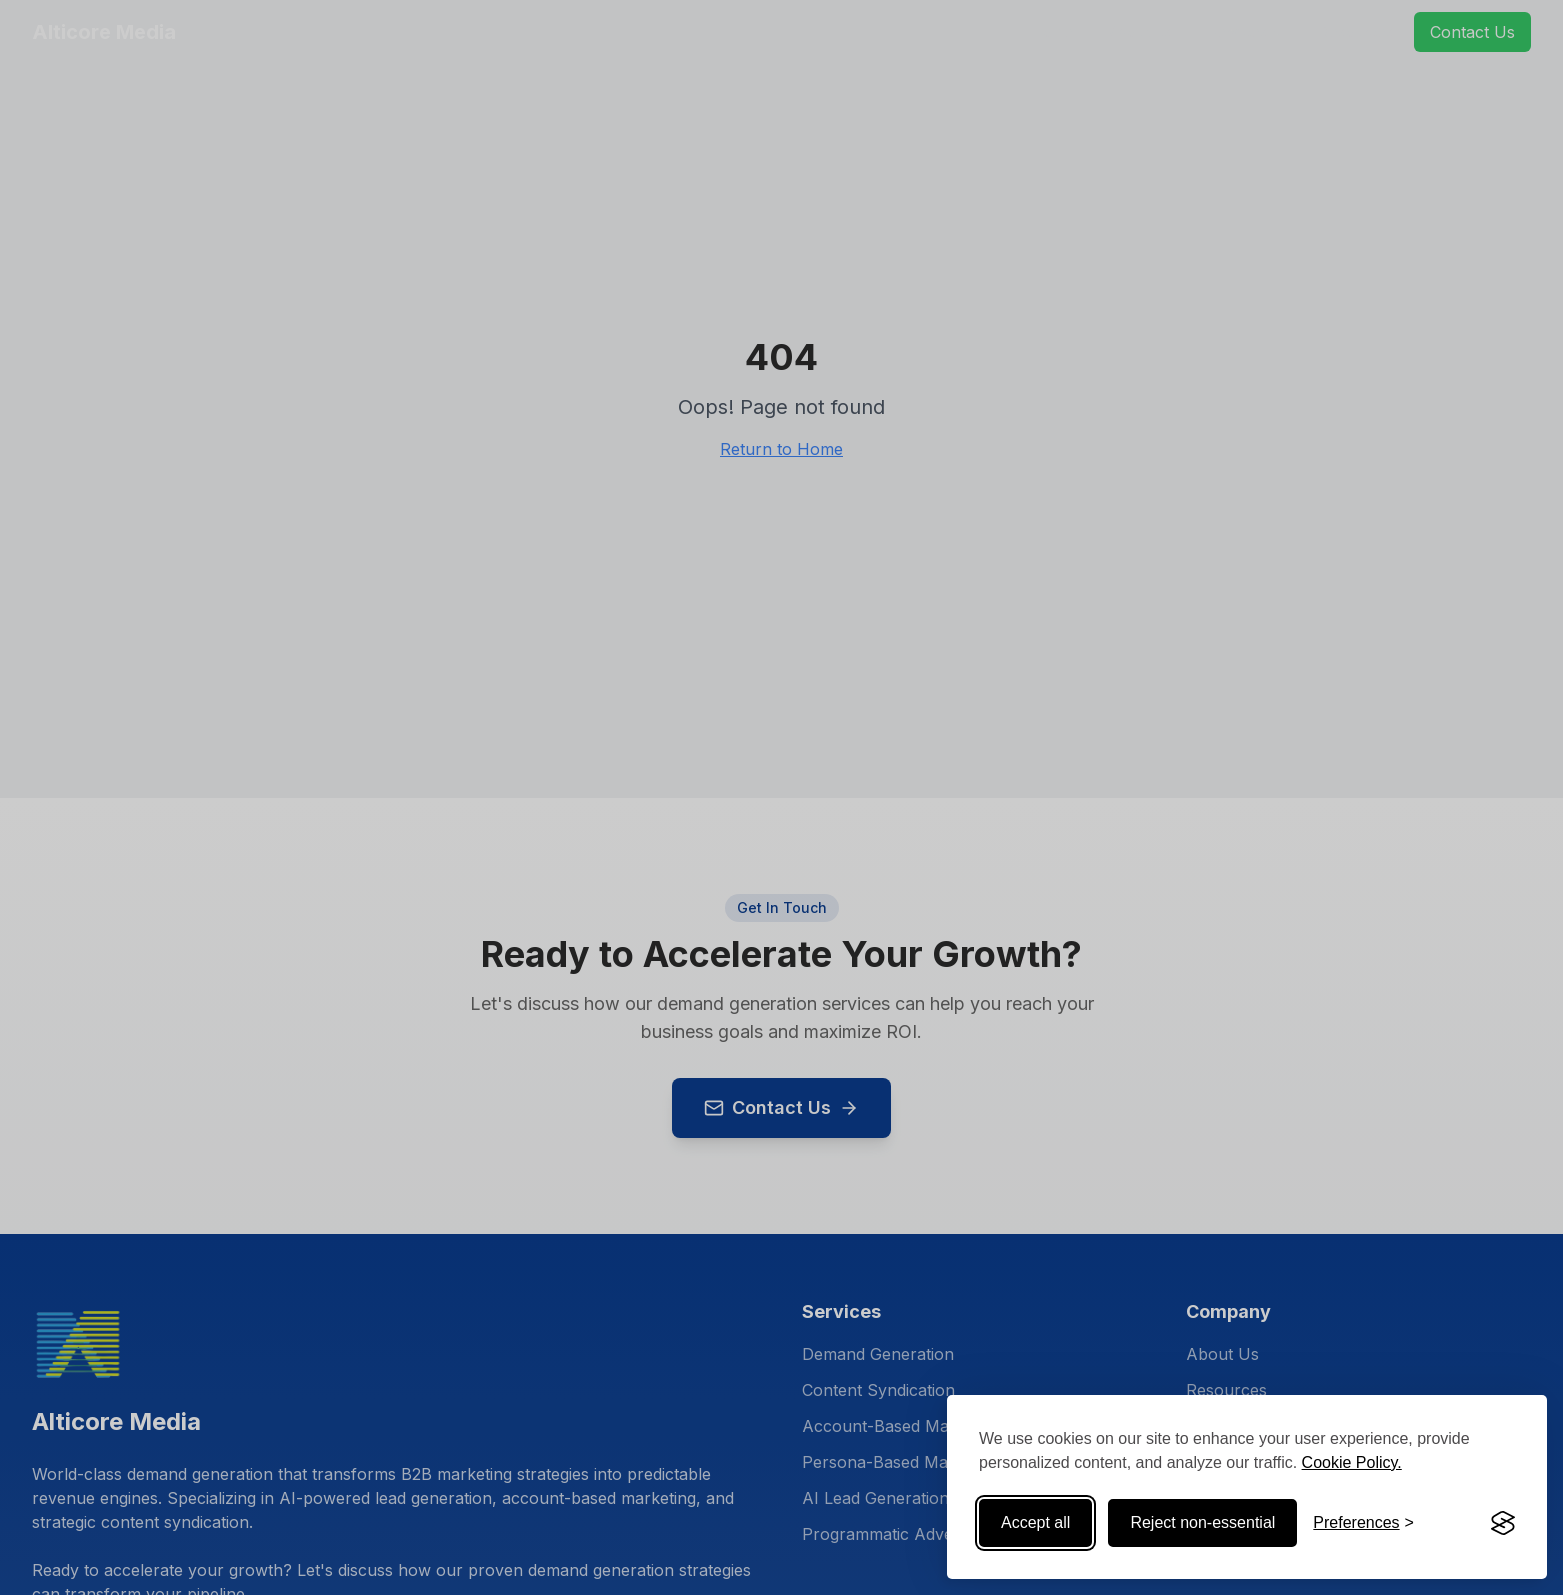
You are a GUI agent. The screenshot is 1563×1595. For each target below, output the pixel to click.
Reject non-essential (1202, 1522)
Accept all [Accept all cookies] (1035, 1522)
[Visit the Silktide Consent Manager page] (1503, 1523)
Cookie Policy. (1352, 1462)
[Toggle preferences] (1363, 1523)
